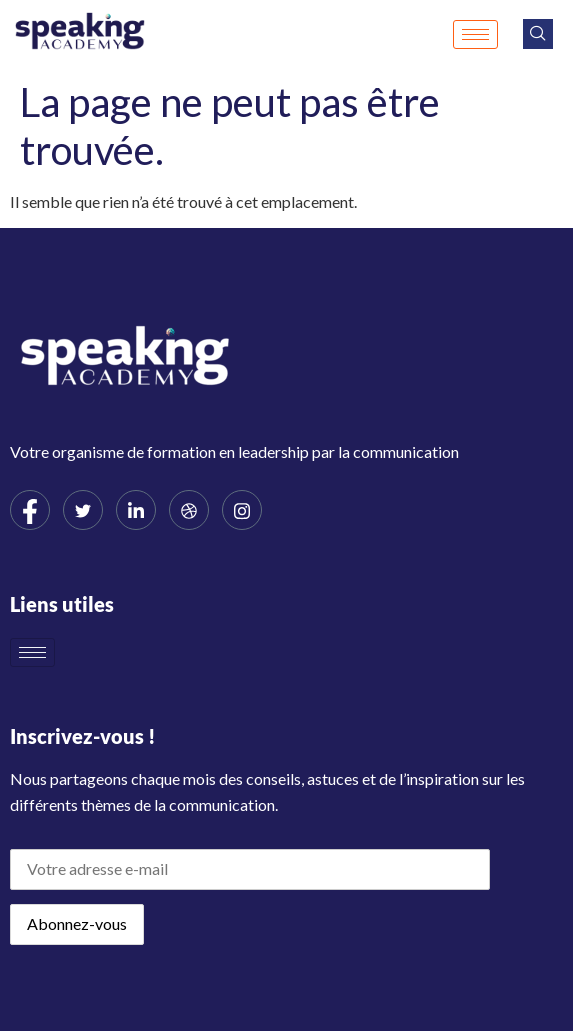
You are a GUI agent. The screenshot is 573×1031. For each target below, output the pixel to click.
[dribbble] (189, 510)
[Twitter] (83, 510)
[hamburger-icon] (475, 34)
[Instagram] (242, 510)
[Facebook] (30, 510)
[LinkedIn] (136, 510)
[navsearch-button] (538, 34)
